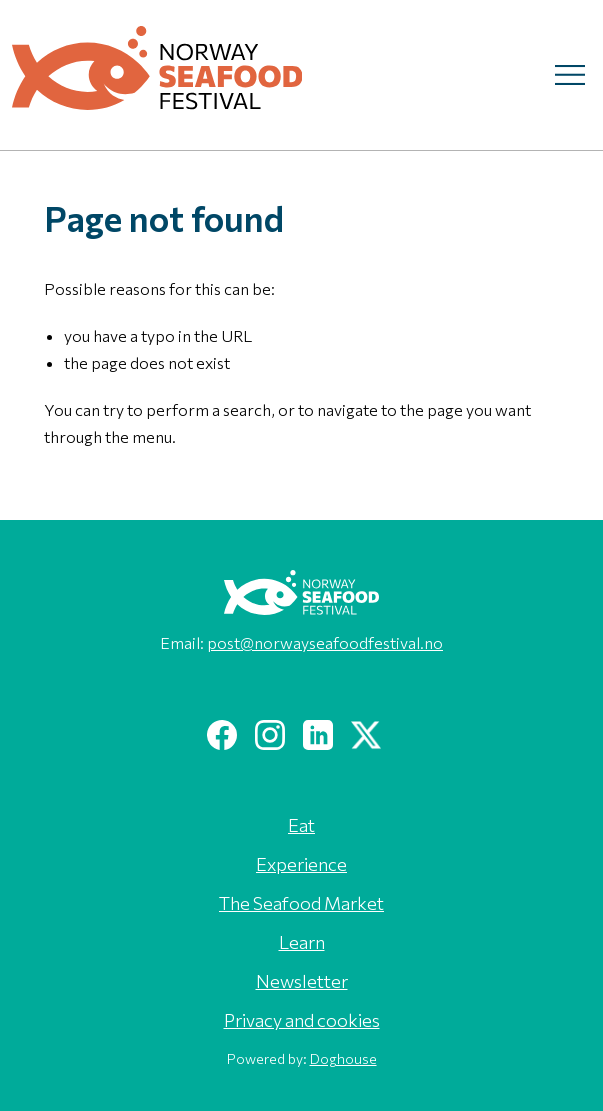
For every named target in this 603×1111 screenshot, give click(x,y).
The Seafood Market (301, 903)
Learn (302, 942)
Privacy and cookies (302, 1020)
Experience (301, 864)
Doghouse (343, 1058)
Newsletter (302, 981)
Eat (301, 825)
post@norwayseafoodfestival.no (325, 642)
